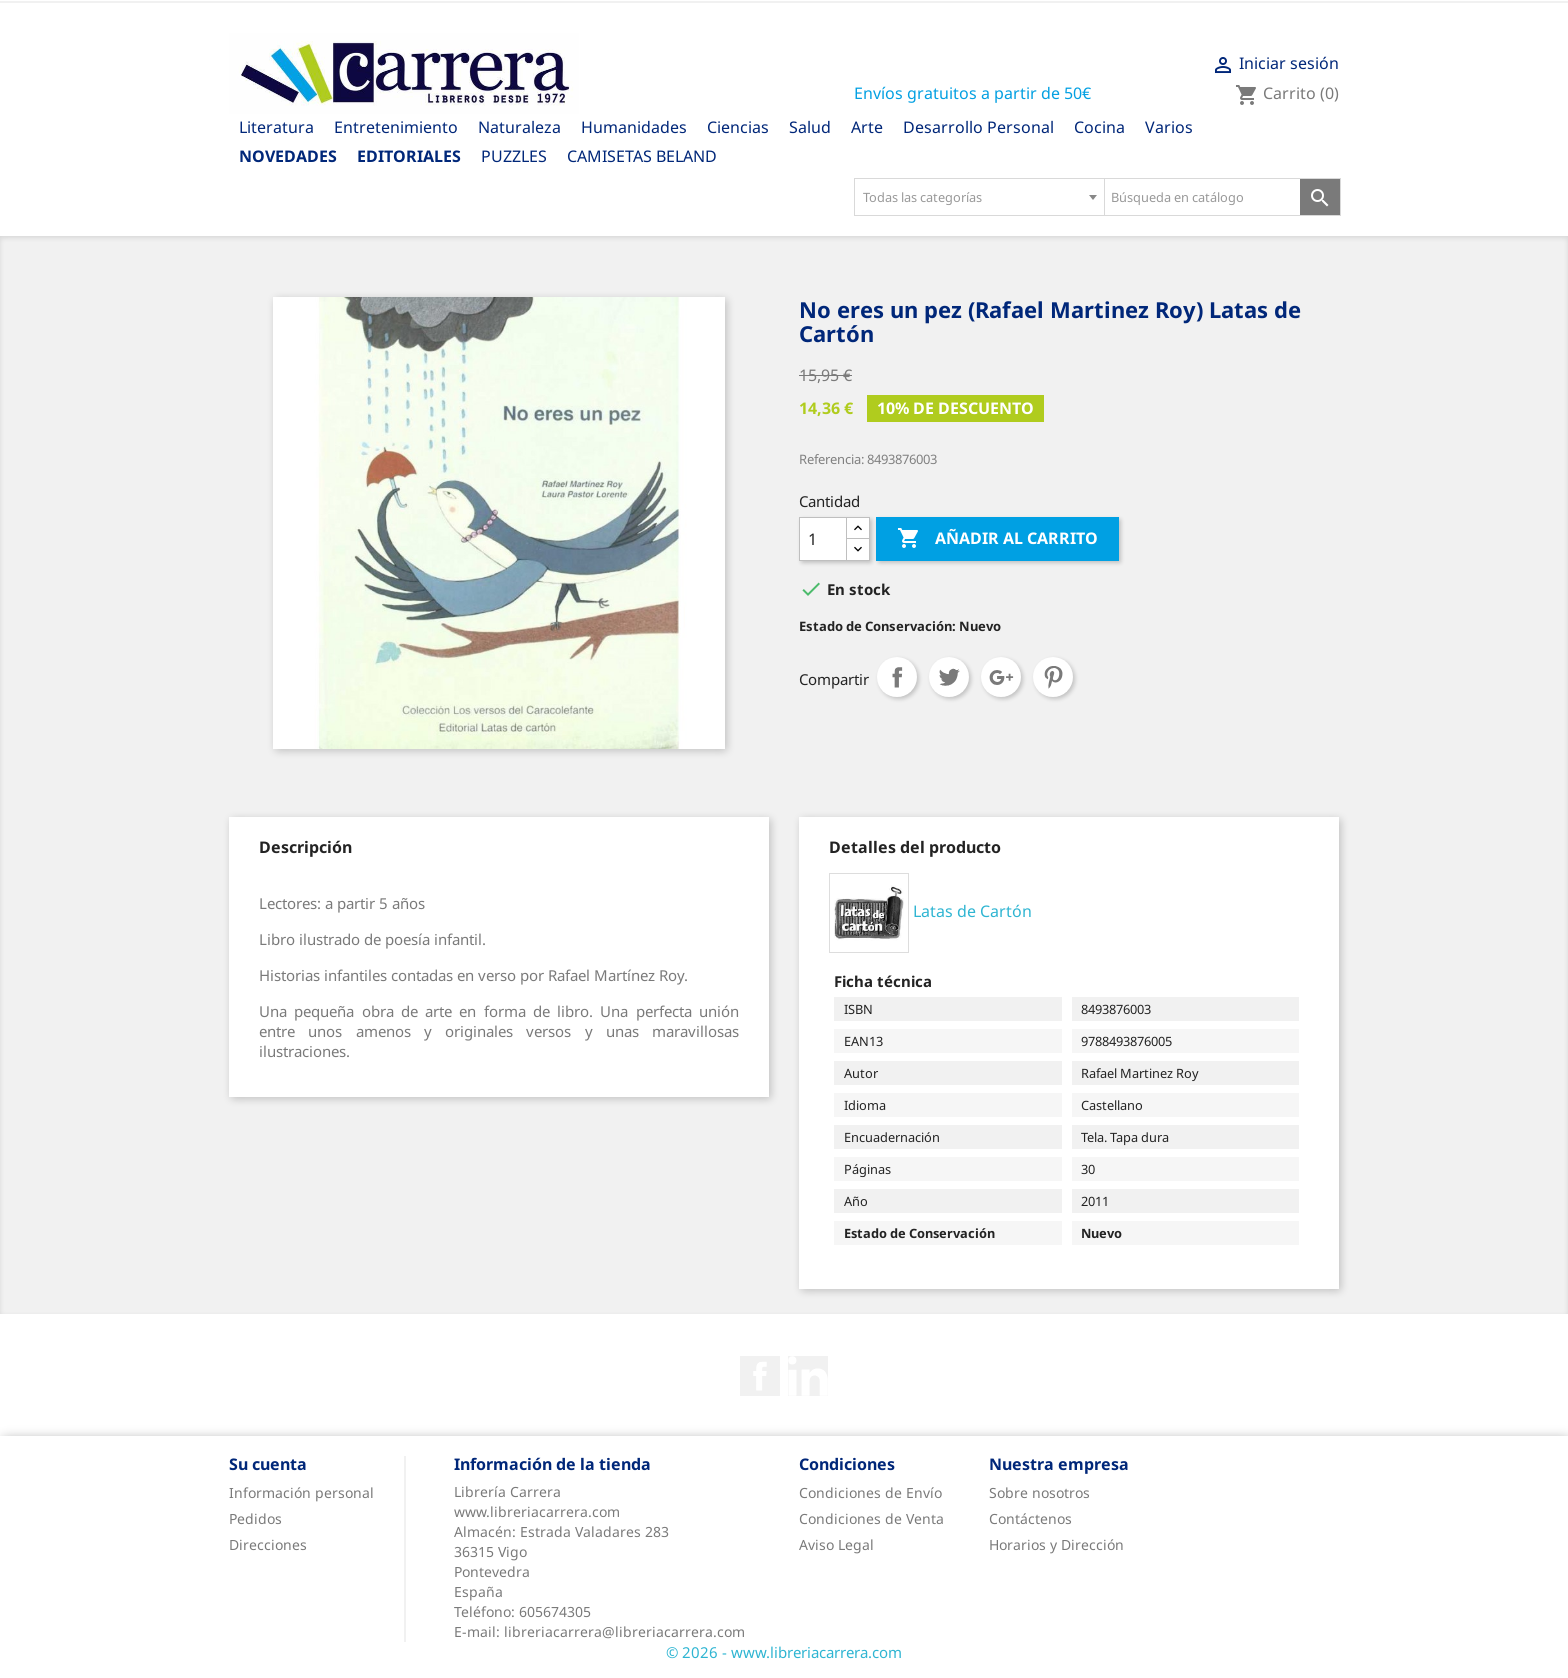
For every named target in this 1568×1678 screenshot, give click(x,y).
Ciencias (738, 127)
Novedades (288, 156)
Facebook (760, 1376)
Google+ (1001, 677)
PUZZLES (514, 156)
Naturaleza (519, 127)
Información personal (301, 1492)
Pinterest (1053, 677)
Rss (808, 1376)
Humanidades (634, 127)
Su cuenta (268, 1464)
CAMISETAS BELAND (642, 156)
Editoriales (409, 156)
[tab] (305, 847)
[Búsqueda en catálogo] (1202, 197)
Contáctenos (1030, 1518)
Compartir (897, 677)
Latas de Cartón (972, 911)
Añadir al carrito (997, 539)
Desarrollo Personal (978, 127)
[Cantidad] (823, 539)
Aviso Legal (836, 1544)
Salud (810, 127)
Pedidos (255, 1518)
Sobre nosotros (1039, 1492)
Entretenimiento (396, 127)
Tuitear (949, 677)
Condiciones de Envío (870, 1492)
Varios (1169, 127)
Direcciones (268, 1544)
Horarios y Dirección (1056, 1544)
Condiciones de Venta (871, 1518)
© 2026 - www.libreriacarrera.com (784, 1652)
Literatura (276, 127)
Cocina (1099, 127)
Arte (867, 127)
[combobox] (979, 197)
